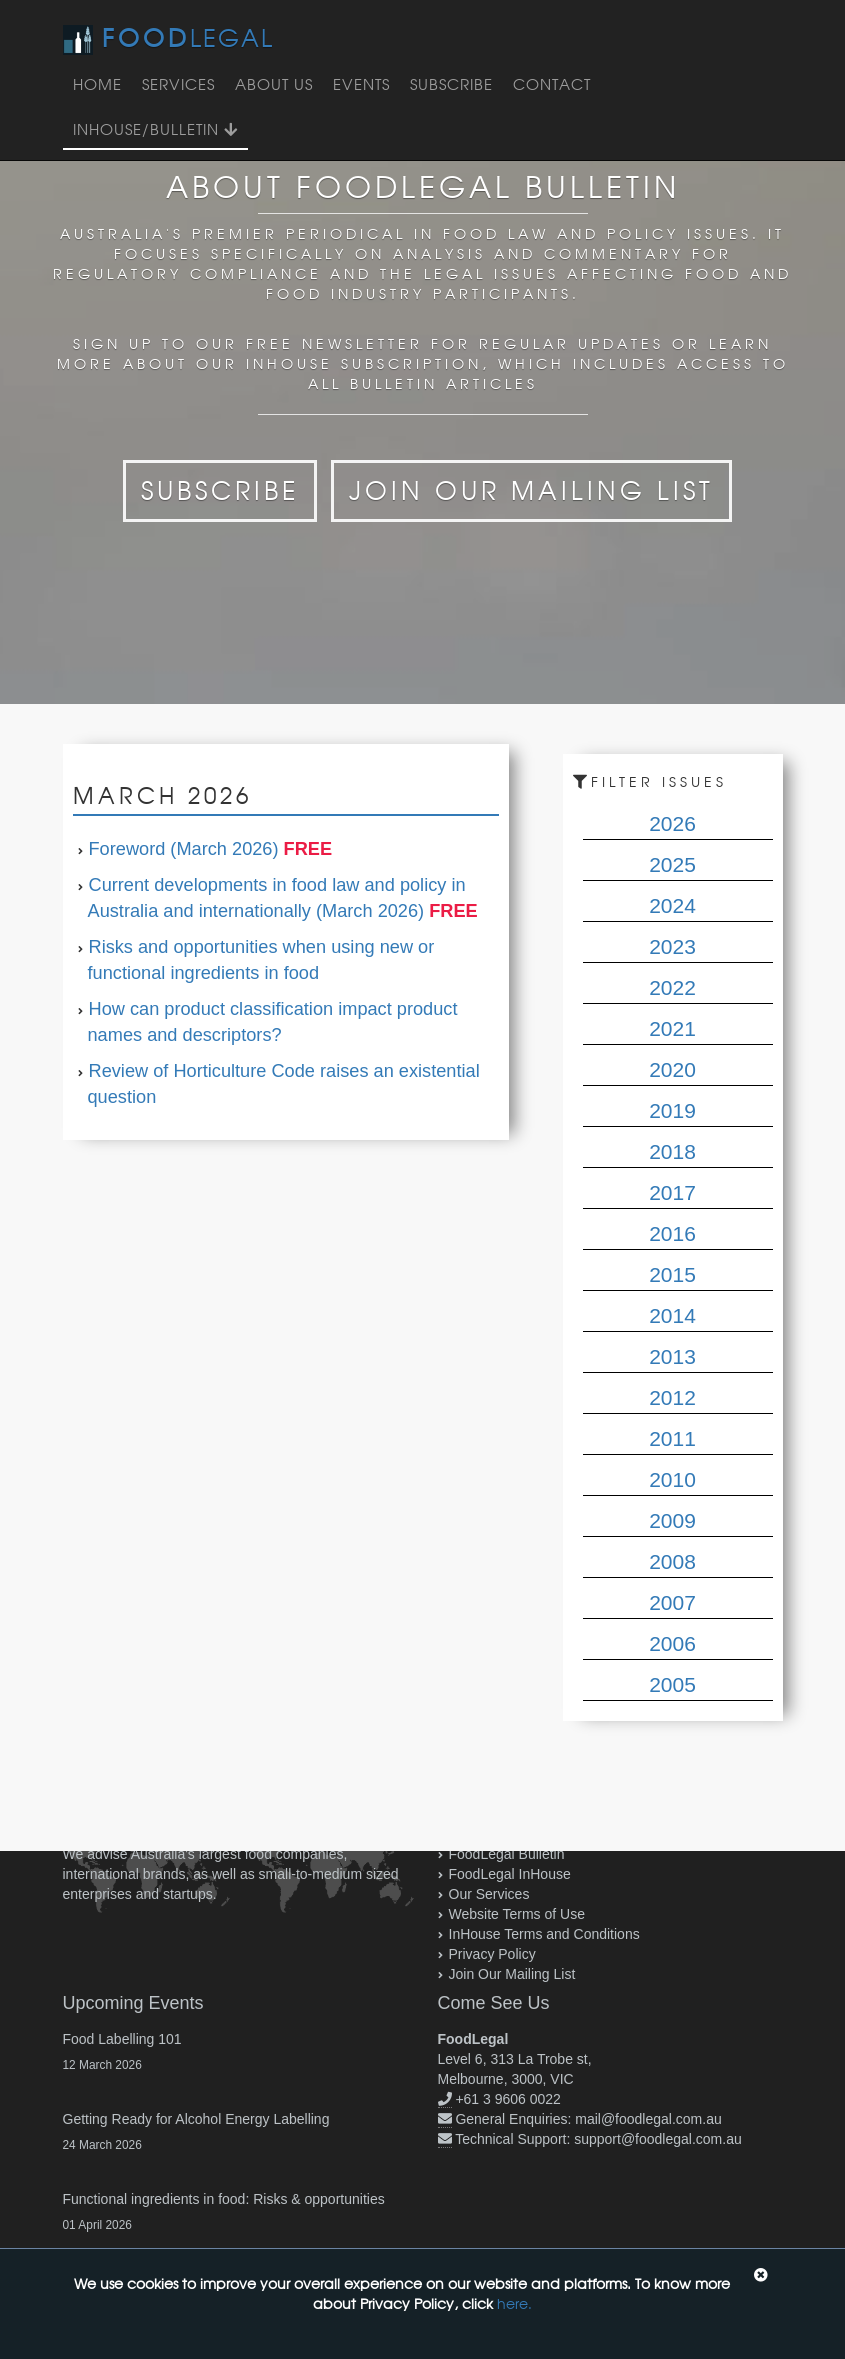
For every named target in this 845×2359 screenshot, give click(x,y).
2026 (672, 823)
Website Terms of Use (517, 1914)
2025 (672, 864)
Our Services (489, 1894)
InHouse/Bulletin (155, 129)
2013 (672, 1356)
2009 (672, 1520)
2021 (672, 1028)
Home (97, 84)
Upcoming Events (133, 2003)
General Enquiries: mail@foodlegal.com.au (588, 2119)
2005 (672, 1684)
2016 (672, 1233)
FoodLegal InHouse (510, 1874)
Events (361, 84)
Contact (552, 84)
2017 (672, 1192)
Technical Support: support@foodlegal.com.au (598, 2139)
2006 (672, 1643)
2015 (672, 1274)
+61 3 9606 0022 (508, 2099)
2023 (672, 946)
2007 (672, 1602)
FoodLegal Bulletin (507, 1854)
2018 (672, 1151)
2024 (672, 905)
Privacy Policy (492, 1954)
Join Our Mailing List (531, 490)
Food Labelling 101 (122, 2039)
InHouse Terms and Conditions (544, 1934)
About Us (274, 84)
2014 (672, 1315)
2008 (672, 1561)
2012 (672, 1397)
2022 (672, 987)
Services (178, 84)
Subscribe (451, 84)
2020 (672, 1069)
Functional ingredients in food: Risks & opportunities (224, 2199)
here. (514, 2303)
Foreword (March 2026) (184, 849)
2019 (672, 1110)
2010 (672, 1479)
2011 (672, 1438)
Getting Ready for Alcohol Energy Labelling (196, 2119)
